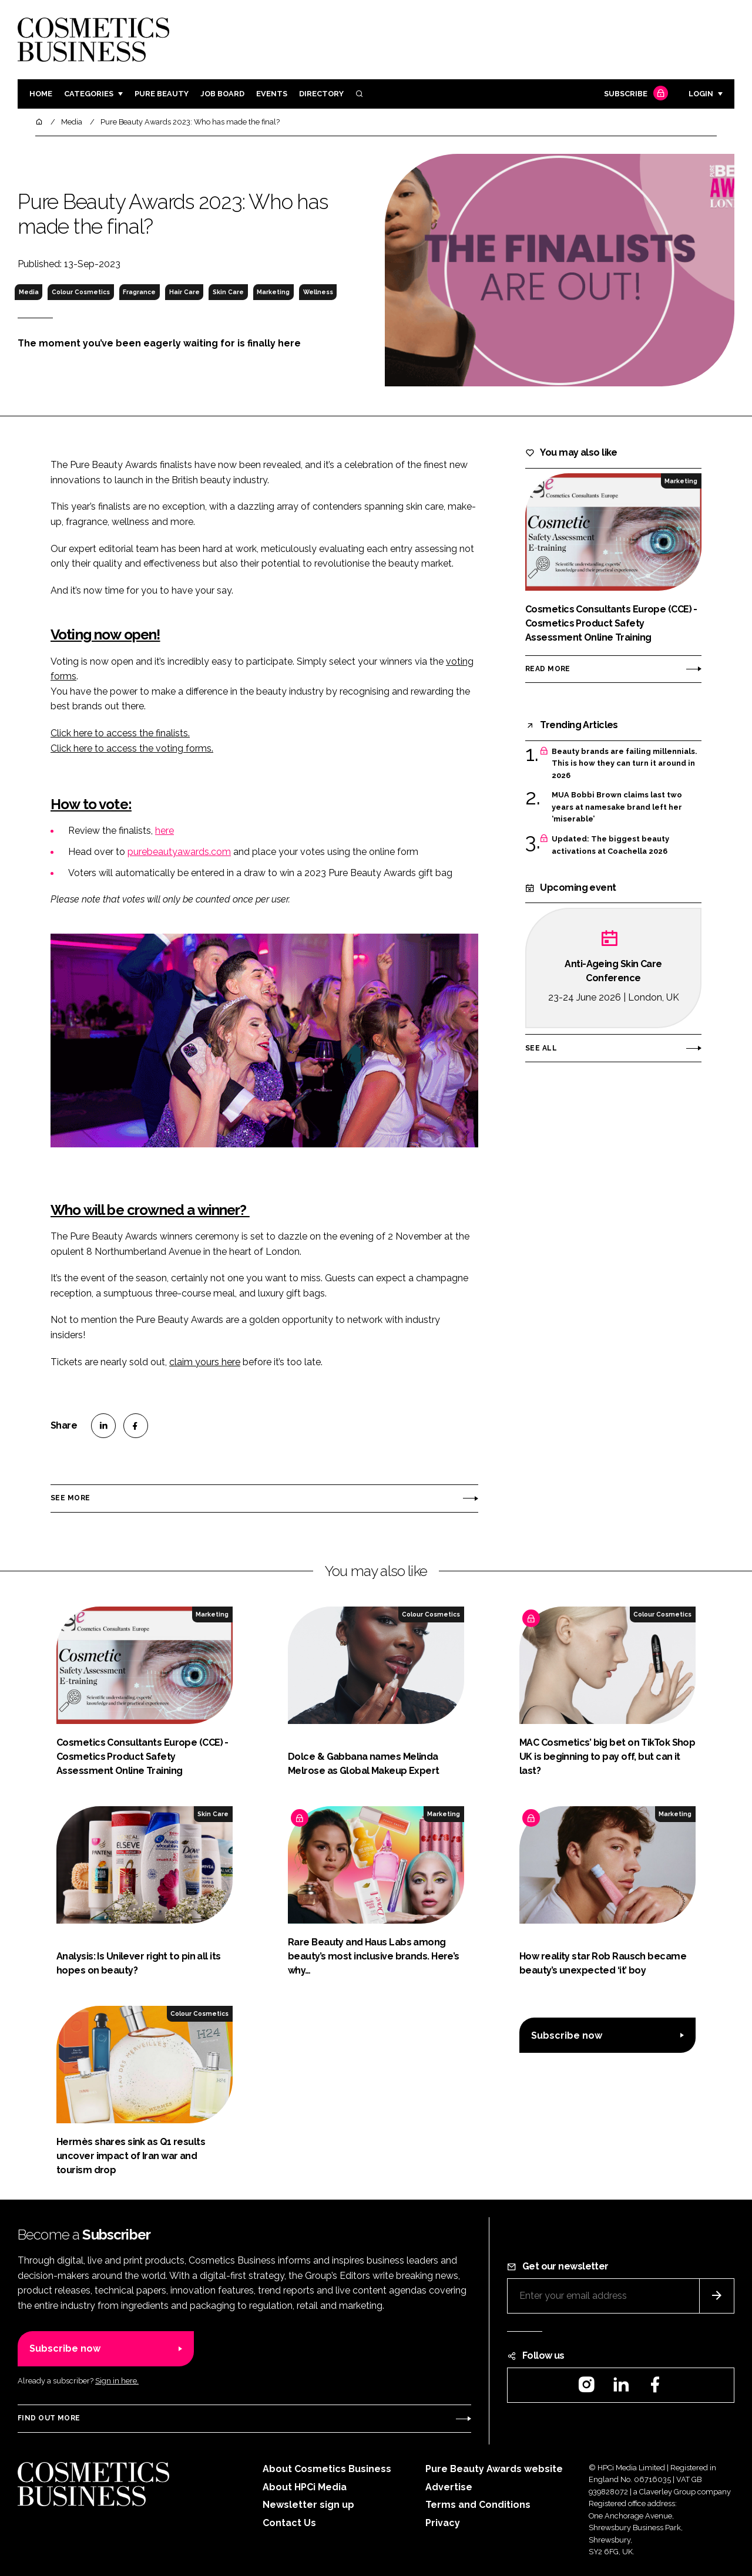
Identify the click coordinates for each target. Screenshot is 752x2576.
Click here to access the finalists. (120, 733)
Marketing (273, 291)
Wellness (318, 291)
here (164, 830)
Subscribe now (566, 2035)
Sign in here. (117, 2380)
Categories (88, 93)
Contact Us (289, 2522)
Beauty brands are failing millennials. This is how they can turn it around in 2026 (624, 764)
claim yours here (204, 1362)
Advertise (448, 2487)
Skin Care (228, 291)
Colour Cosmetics (81, 291)
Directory (321, 93)
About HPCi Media (305, 2487)
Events (271, 93)
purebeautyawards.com (179, 851)
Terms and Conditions (478, 2504)
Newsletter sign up (308, 2504)
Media (29, 291)
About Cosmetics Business (327, 2468)
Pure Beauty (162, 93)
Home (40, 93)
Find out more (49, 2418)
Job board (222, 93)
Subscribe (634, 94)
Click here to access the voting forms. (132, 748)
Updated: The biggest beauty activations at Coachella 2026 (610, 845)
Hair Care (184, 291)
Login (701, 93)
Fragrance (139, 291)
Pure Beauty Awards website (494, 2468)
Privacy (442, 2522)
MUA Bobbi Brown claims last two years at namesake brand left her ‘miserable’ (617, 807)
